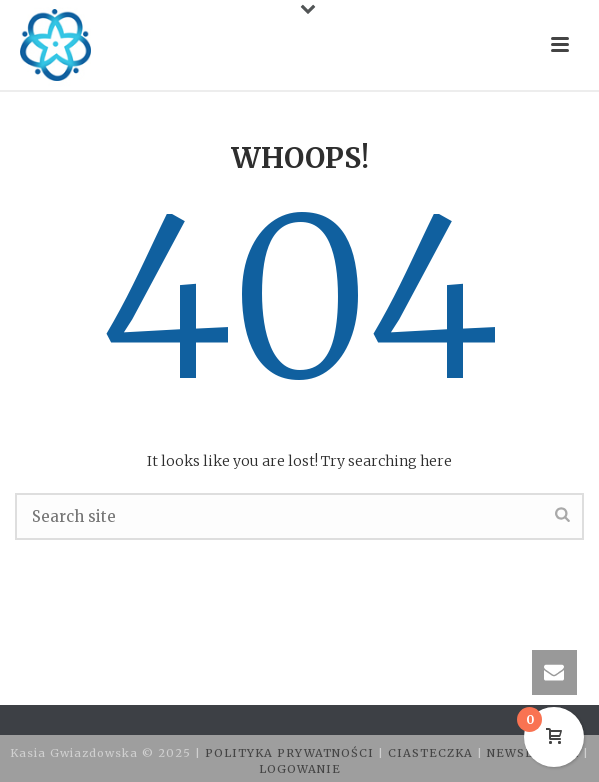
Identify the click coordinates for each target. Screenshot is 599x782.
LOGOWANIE (300, 769)
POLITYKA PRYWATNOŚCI (291, 753)
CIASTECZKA (432, 753)
